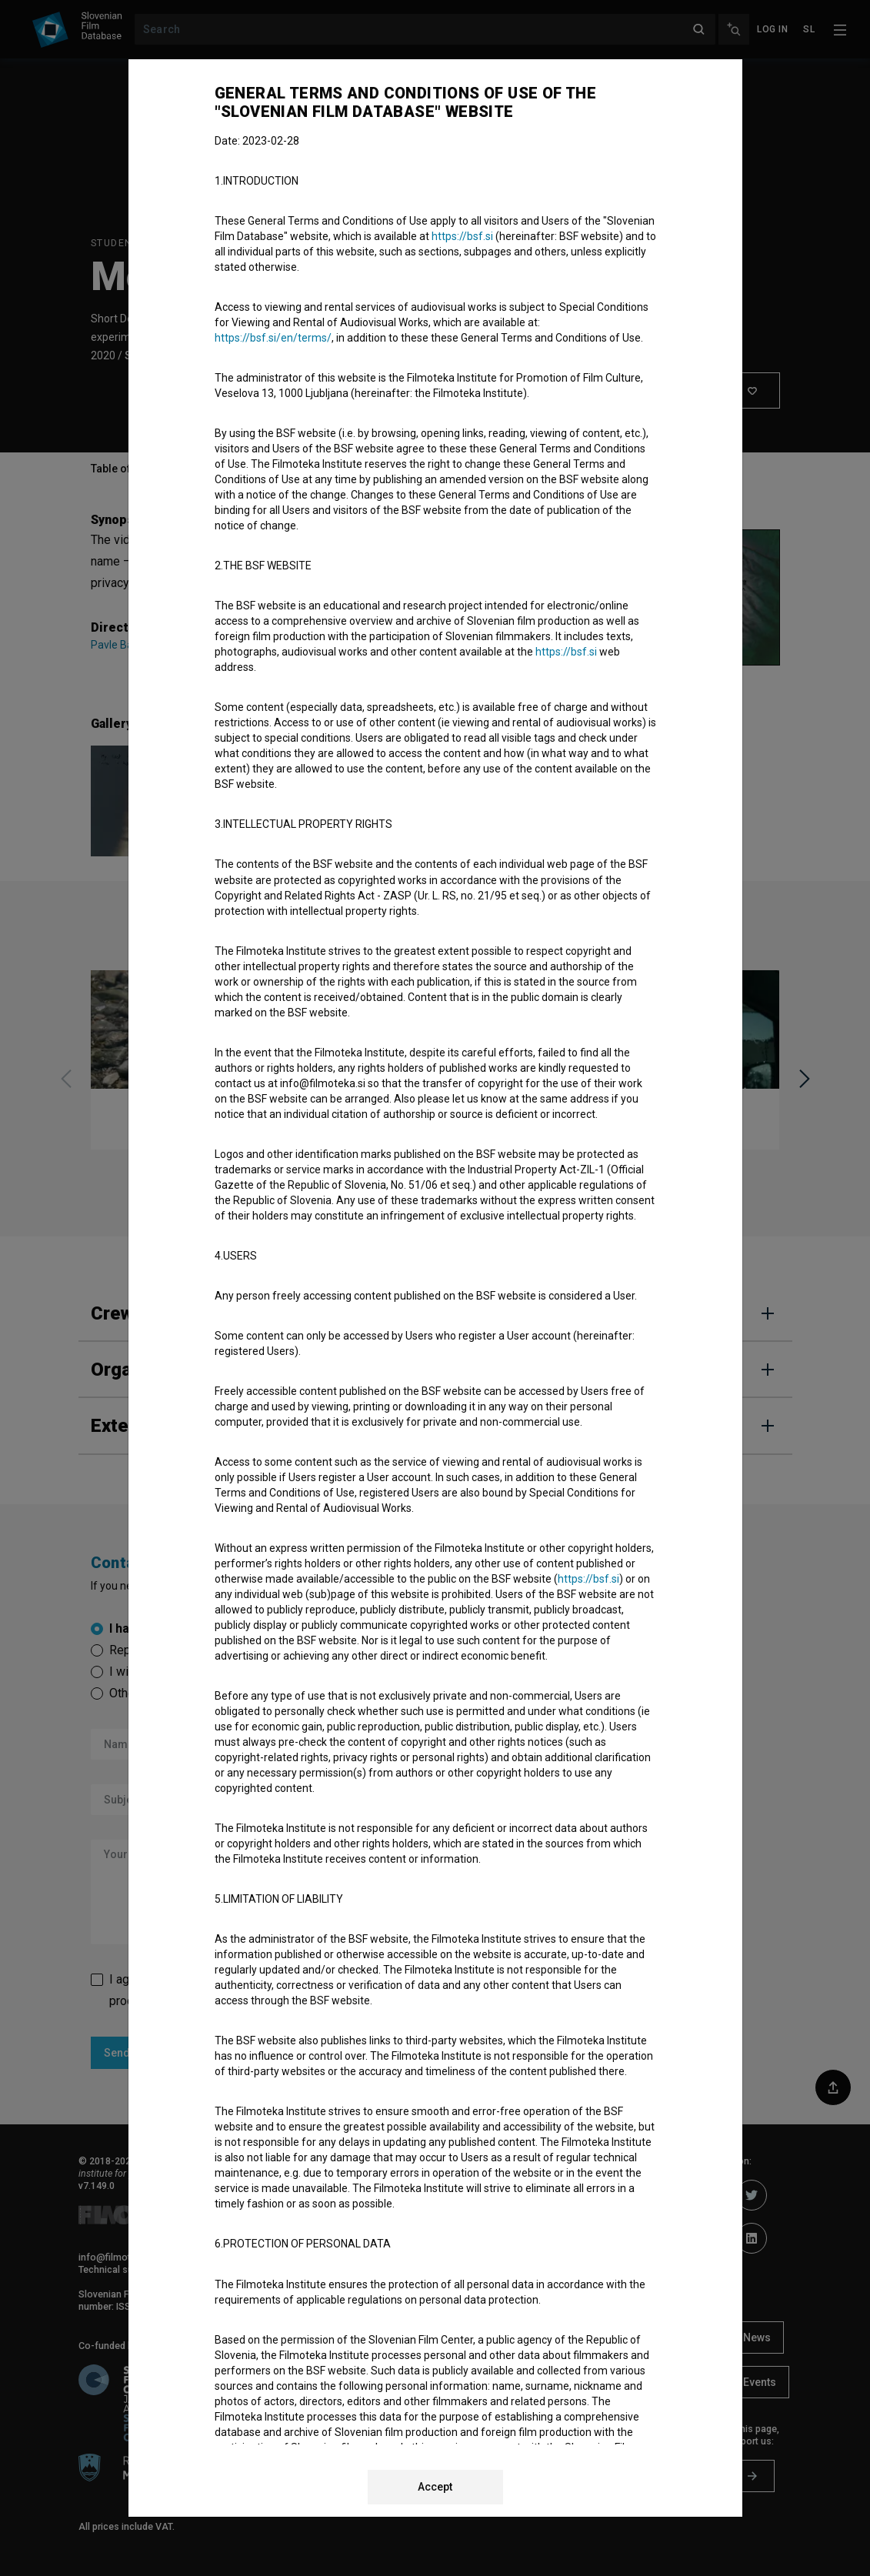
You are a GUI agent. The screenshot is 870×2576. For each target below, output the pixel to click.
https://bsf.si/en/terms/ (273, 338)
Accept (435, 2487)
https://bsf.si (462, 236)
